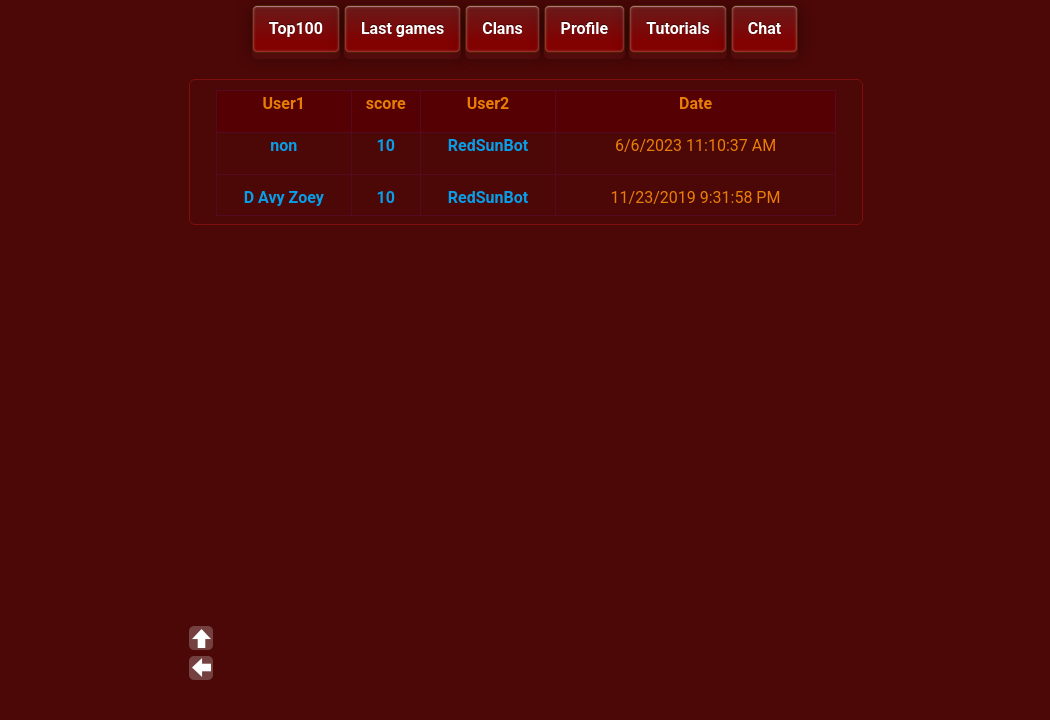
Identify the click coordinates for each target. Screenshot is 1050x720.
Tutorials (678, 28)
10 (386, 145)
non (283, 145)
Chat (764, 28)
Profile (585, 28)
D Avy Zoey (284, 197)
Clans (502, 28)
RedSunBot (488, 145)
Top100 (296, 28)
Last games (402, 28)
